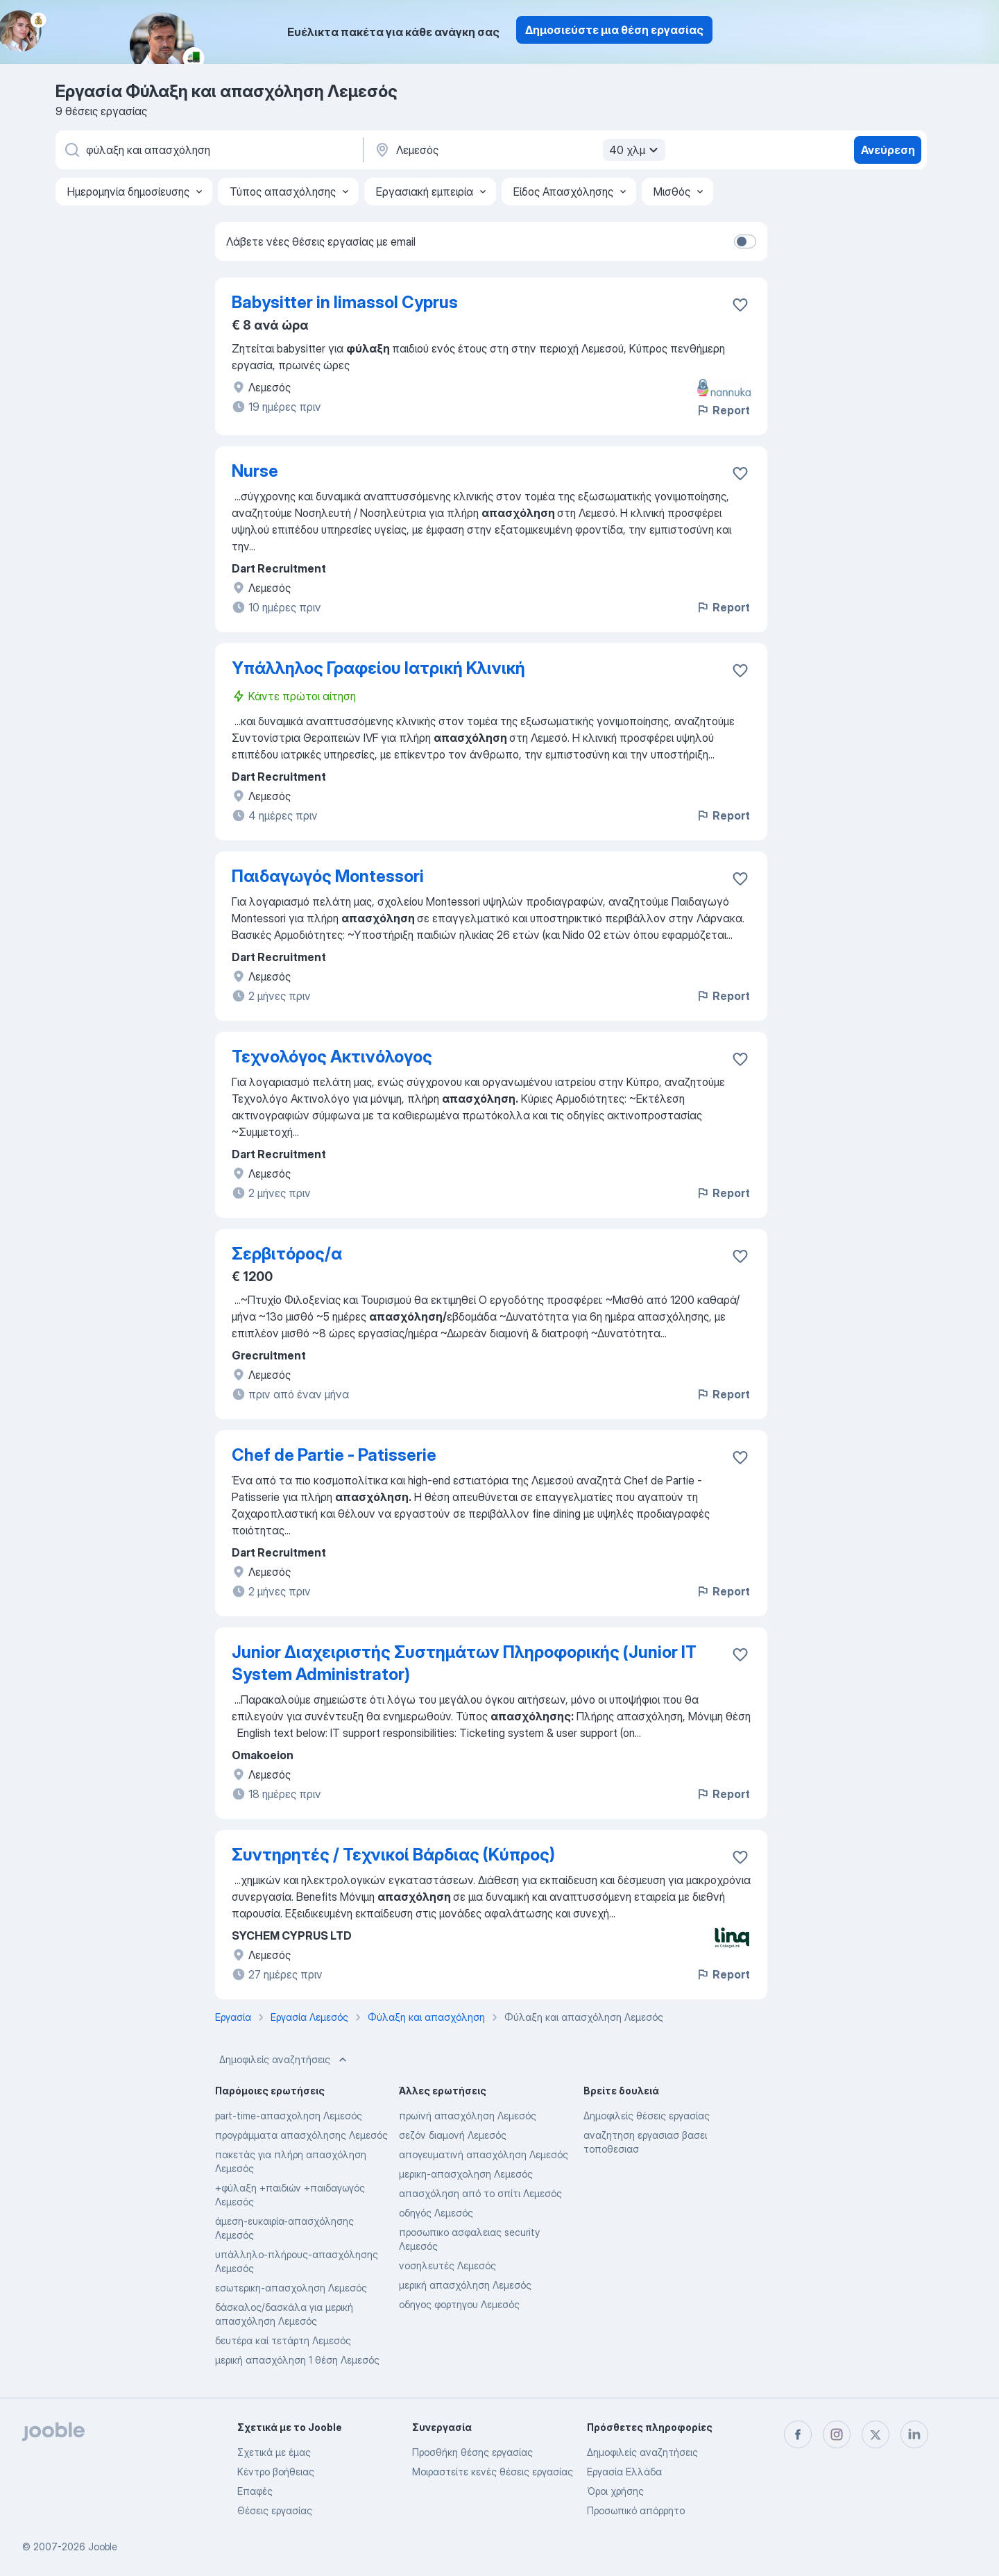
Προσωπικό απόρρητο (636, 2510)
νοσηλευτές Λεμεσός (447, 2265)
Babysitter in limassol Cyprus (345, 302)
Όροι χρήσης (615, 2491)
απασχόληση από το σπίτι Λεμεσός (480, 2193)
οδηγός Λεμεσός (436, 2213)
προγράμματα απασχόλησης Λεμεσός (301, 2135)
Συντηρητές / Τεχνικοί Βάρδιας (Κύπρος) (393, 1855)
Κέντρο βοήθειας (275, 2471)
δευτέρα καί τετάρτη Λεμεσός (283, 2340)
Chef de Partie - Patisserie (334, 1455)
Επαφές (255, 2491)
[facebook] (798, 2434)
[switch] (745, 241)
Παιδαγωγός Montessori (328, 876)
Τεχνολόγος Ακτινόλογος (332, 1056)
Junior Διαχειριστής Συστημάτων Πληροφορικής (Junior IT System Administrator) (464, 1663)
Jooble (102, 2546)
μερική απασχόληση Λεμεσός (465, 2285)
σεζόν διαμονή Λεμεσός (452, 2135)
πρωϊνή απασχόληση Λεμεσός (467, 2115)
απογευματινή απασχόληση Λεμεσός (483, 2154)
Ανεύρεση (888, 150)
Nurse (255, 471)
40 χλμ (635, 150)
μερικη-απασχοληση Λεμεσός (466, 2174)
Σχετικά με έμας (274, 2452)
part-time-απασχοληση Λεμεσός (288, 2115)
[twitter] (875, 2434)
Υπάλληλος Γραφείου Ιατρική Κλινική (378, 668)
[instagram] (837, 2434)
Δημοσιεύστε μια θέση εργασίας (614, 30)
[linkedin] (914, 2434)
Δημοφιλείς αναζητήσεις (284, 2060)
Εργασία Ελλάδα (624, 2471)
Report (723, 410)
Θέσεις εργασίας (274, 2510)
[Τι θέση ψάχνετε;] (208, 149)
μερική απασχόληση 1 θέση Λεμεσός (297, 2360)
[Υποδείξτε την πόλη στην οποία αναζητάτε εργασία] (518, 149)
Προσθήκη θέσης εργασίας (472, 2452)
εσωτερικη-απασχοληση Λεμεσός (291, 2288)
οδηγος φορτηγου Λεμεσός (459, 2304)
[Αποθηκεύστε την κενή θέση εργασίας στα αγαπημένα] (740, 304)
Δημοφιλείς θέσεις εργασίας (646, 2115)
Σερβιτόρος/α (287, 1254)
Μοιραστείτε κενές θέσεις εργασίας (492, 2471)
